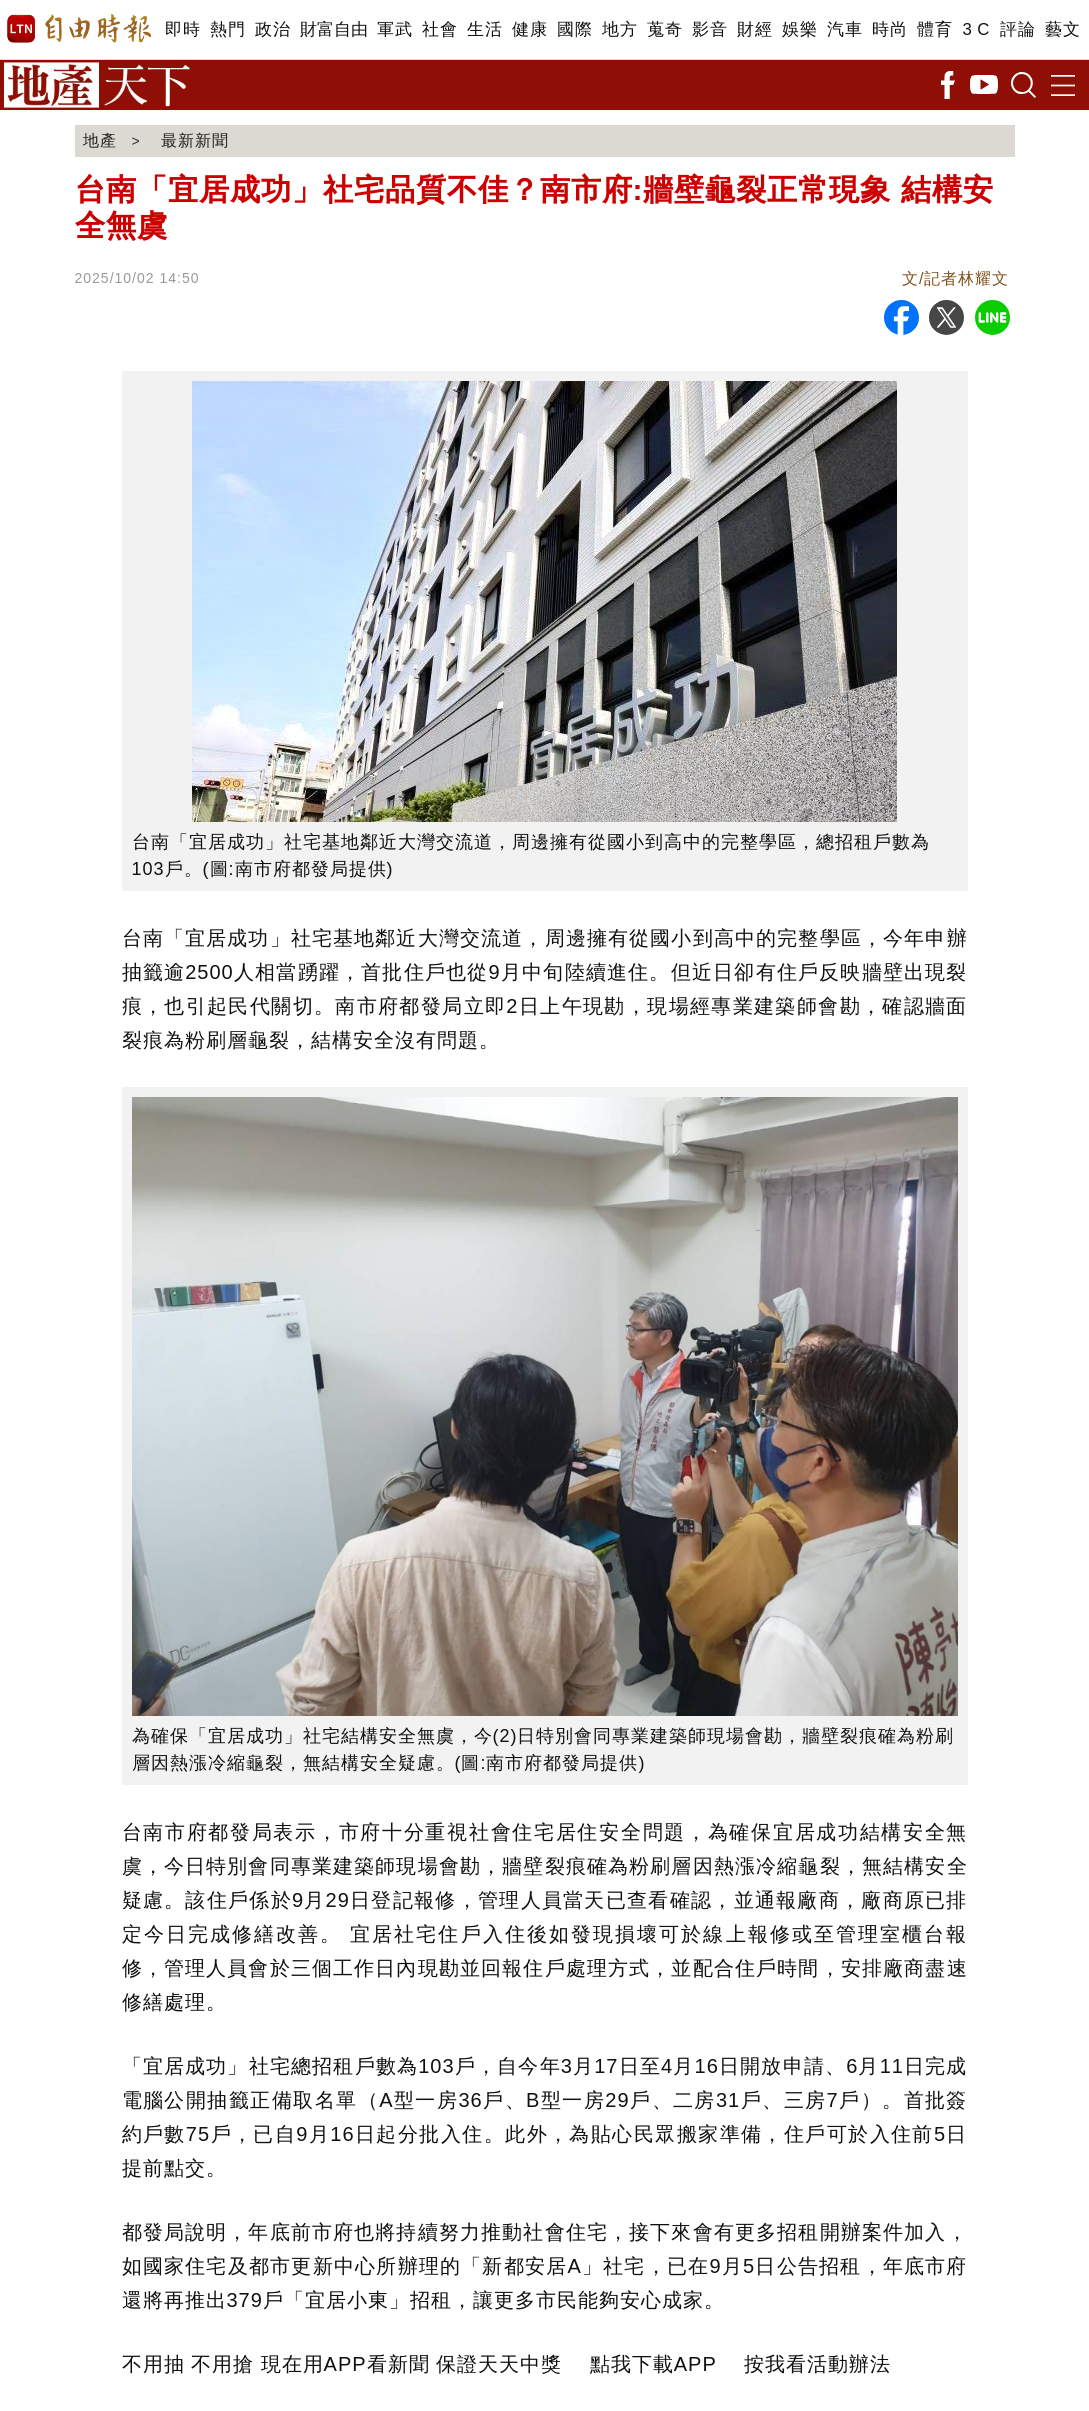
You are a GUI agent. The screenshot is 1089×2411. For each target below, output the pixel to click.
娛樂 (799, 29)
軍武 (394, 29)
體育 (934, 29)
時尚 (889, 29)
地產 (100, 140)
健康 (529, 29)
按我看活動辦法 (817, 2364)
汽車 (844, 29)
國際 (574, 29)
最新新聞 (195, 140)
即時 (182, 29)
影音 (709, 29)
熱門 (227, 29)
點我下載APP (653, 2364)
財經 (754, 29)
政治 (272, 29)
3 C (976, 29)
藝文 (1062, 29)
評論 (1017, 29)
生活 (484, 29)
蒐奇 (664, 29)
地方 (619, 29)
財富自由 (333, 29)
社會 (439, 29)
